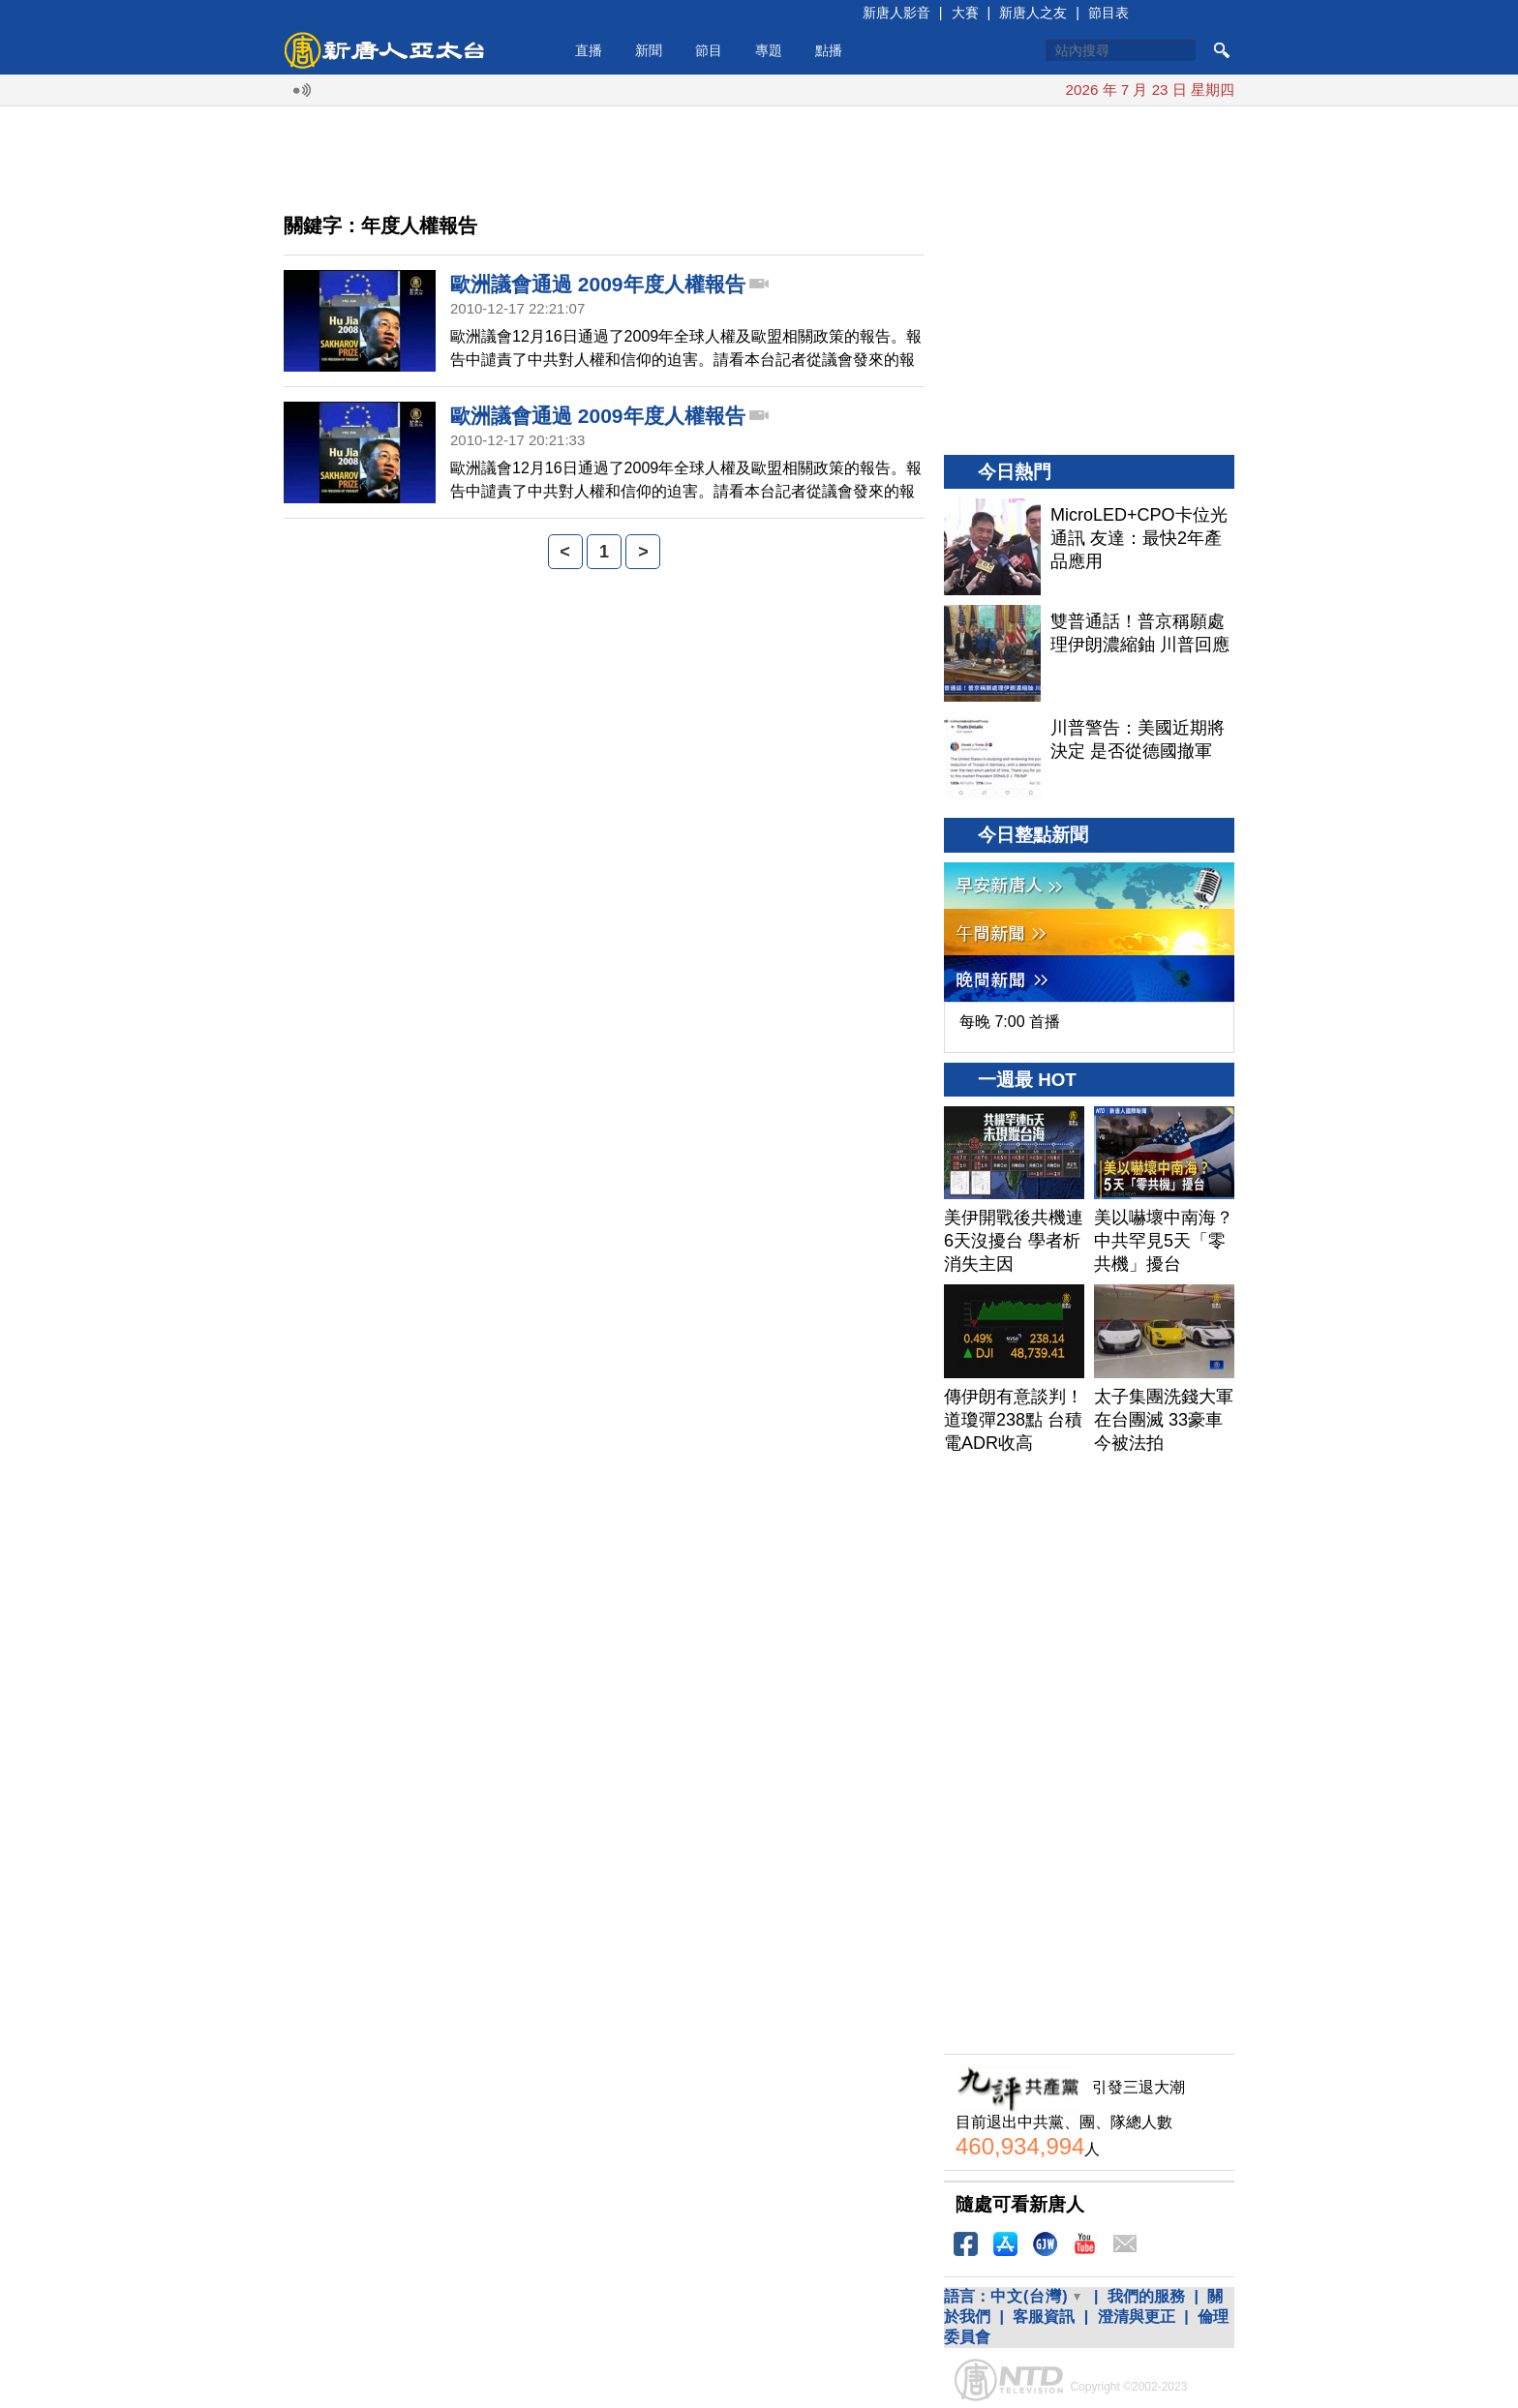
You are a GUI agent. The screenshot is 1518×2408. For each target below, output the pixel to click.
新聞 (648, 50)
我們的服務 (1146, 2296)
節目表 (1108, 12)
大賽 (965, 12)
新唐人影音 (896, 12)
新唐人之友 (1033, 12)
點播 (828, 50)
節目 (708, 50)
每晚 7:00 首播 (1009, 1021)
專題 (768, 50)
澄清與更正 (1136, 2316)
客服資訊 (1044, 2316)
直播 (588, 50)
